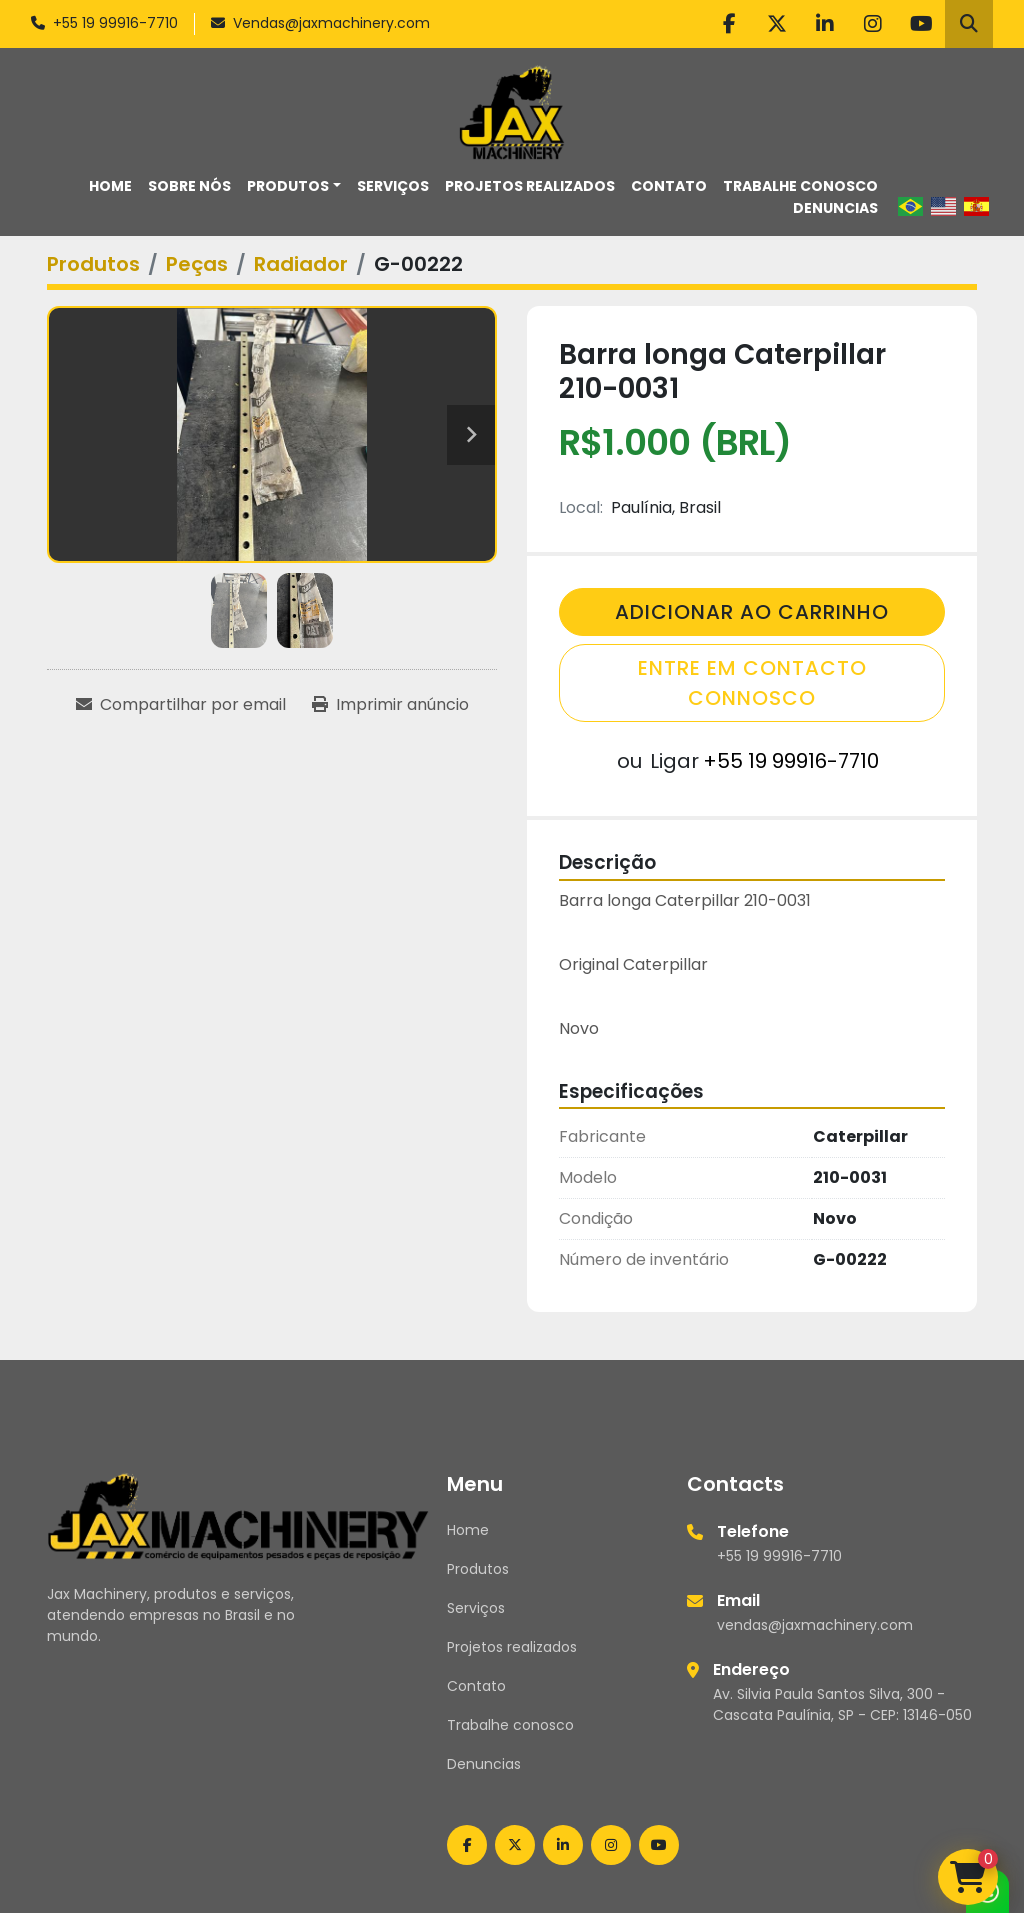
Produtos (288, 186)
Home (110, 186)
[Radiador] (301, 264)
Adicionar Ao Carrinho (752, 612)
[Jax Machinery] (238, 1515)
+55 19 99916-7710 (115, 23)
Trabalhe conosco (800, 186)
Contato (669, 186)
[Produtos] (93, 264)
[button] (294, 186)
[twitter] (777, 24)
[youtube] (921, 24)
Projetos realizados (530, 186)
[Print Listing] (390, 705)
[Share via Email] (181, 705)
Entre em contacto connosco (752, 683)
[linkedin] (825, 24)
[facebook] (729, 24)
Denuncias (835, 208)
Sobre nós (189, 186)
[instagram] (873, 24)
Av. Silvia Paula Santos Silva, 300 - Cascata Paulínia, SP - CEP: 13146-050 (842, 1704)
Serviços (393, 186)
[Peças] (197, 264)
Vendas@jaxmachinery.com (331, 23)
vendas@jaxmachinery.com (815, 1625)
